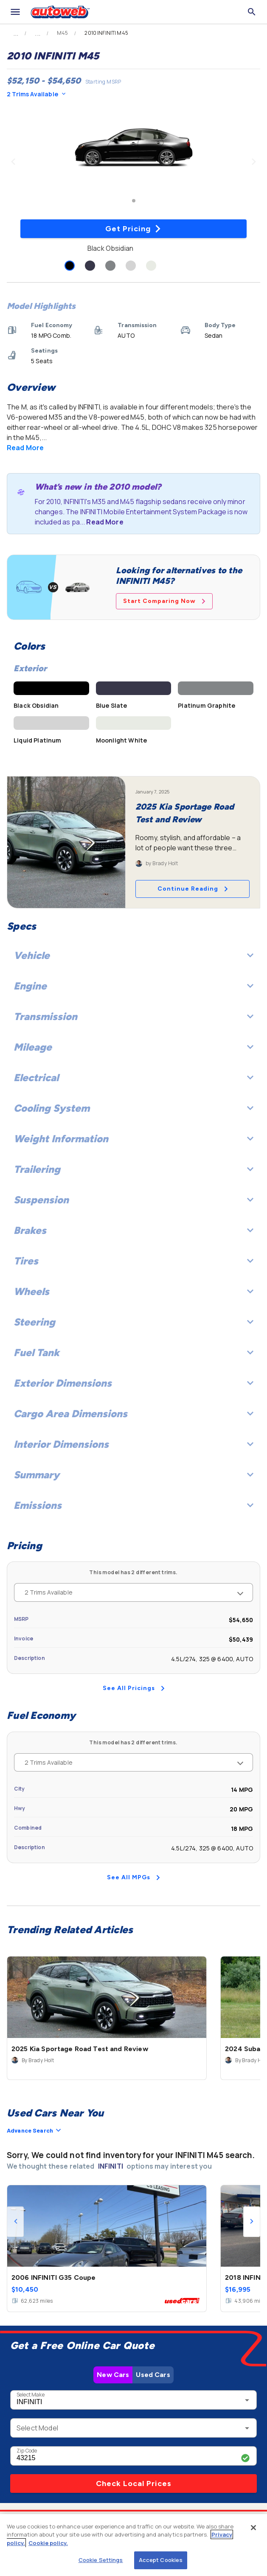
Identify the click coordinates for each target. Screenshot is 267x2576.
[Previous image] (13, 161)
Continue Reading (192, 888)
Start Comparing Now (164, 601)
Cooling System (133, 1108)
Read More (25, 447)
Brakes (133, 1230)
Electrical (133, 1077)
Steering (133, 1322)
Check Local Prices (133, 2483)
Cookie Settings (101, 2560)
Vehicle (133, 955)
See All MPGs (133, 1877)
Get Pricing (133, 228)
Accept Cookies (161, 2560)
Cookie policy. (48, 2543)
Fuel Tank (133, 1352)
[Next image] (253, 161)
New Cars (113, 2375)
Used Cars (153, 2375)
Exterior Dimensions (133, 1383)
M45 (62, 33)
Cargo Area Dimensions (133, 1413)
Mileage (133, 1047)
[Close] (253, 2527)
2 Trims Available (36, 94)
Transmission (133, 1016)
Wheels (133, 1291)
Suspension (133, 1200)
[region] (133, 2545)
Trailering (133, 1169)
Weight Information (133, 1138)
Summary (133, 1475)
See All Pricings (134, 1688)
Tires (133, 1261)
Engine (133, 986)
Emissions (133, 1505)
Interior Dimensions (133, 1444)
